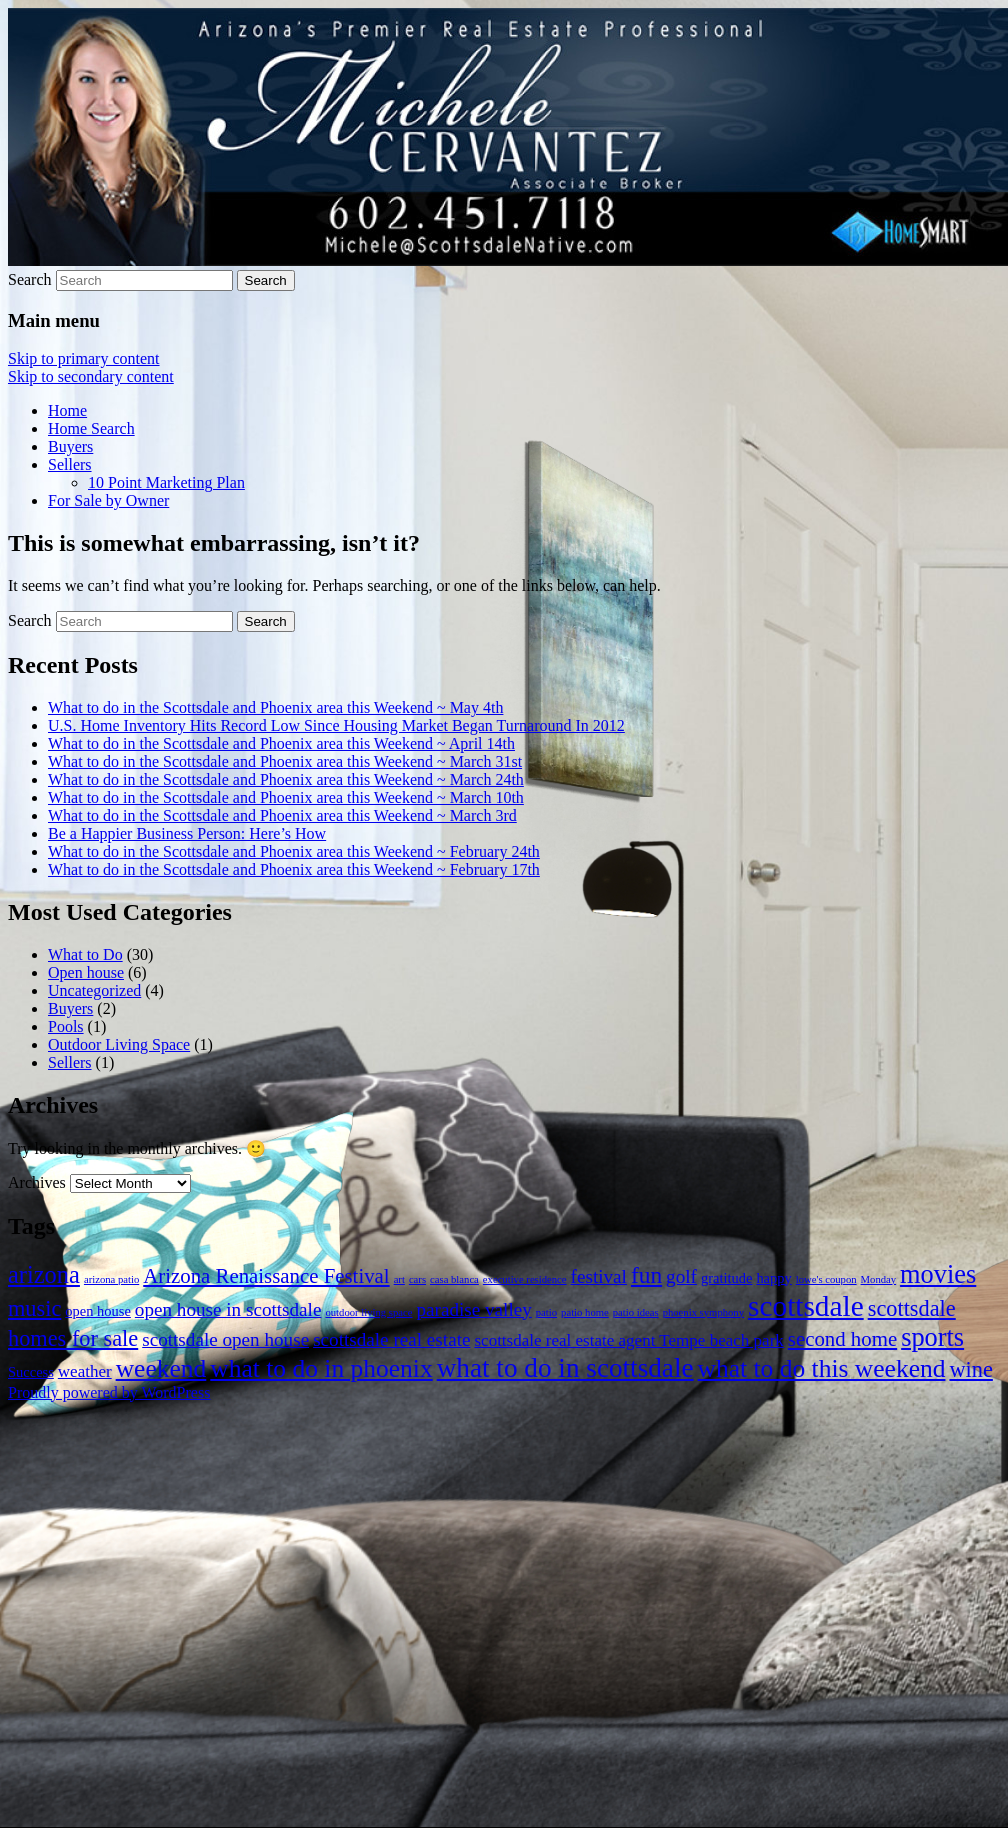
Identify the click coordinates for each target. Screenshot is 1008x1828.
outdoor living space (368, 1312)
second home (842, 1339)
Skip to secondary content (91, 376)
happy (773, 1278)
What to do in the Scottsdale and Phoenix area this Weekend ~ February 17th (294, 869)
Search (30, 279)
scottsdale (806, 1306)
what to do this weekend (822, 1368)
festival (599, 1276)
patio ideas (636, 1312)
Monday (879, 1279)
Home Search (91, 428)
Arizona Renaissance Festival (266, 1276)
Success (31, 1372)
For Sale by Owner (108, 500)
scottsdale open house (225, 1339)
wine (970, 1369)
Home (67, 410)
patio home (585, 1312)
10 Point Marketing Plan (166, 482)
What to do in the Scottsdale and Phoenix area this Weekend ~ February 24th (294, 851)
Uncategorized (94, 990)
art (399, 1279)
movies (938, 1274)
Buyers (70, 446)
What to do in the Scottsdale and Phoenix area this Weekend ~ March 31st (285, 761)
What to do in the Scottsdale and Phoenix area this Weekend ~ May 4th (275, 707)
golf (681, 1276)
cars (417, 1279)
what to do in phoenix (321, 1368)
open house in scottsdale (228, 1309)
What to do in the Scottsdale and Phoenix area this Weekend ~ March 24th (286, 779)
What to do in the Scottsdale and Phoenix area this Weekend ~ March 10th (286, 797)
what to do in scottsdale (565, 1368)
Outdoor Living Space (119, 1044)
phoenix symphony (703, 1312)
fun (646, 1275)
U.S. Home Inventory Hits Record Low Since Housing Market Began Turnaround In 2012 (336, 725)
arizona (44, 1274)
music (34, 1308)
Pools (66, 1026)
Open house (86, 972)
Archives (37, 1182)
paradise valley (473, 1309)
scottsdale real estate (391, 1339)
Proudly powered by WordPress (109, 1392)
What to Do (85, 954)
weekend (161, 1368)
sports (932, 1337)
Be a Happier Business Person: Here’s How (187, 833)
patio (546, 1312)
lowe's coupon (826, 1279)
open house (98, 1311)
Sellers (70, 464)
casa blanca (454, 1279)
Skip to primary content (84, 358)
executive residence (525, 1279)
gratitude (726, 1278)
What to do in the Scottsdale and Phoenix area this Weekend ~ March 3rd (282, 815)
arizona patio (111, 1279)
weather (85, 1371)
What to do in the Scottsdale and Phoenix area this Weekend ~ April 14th (281, 743)
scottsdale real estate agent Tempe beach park (628, 1340)
